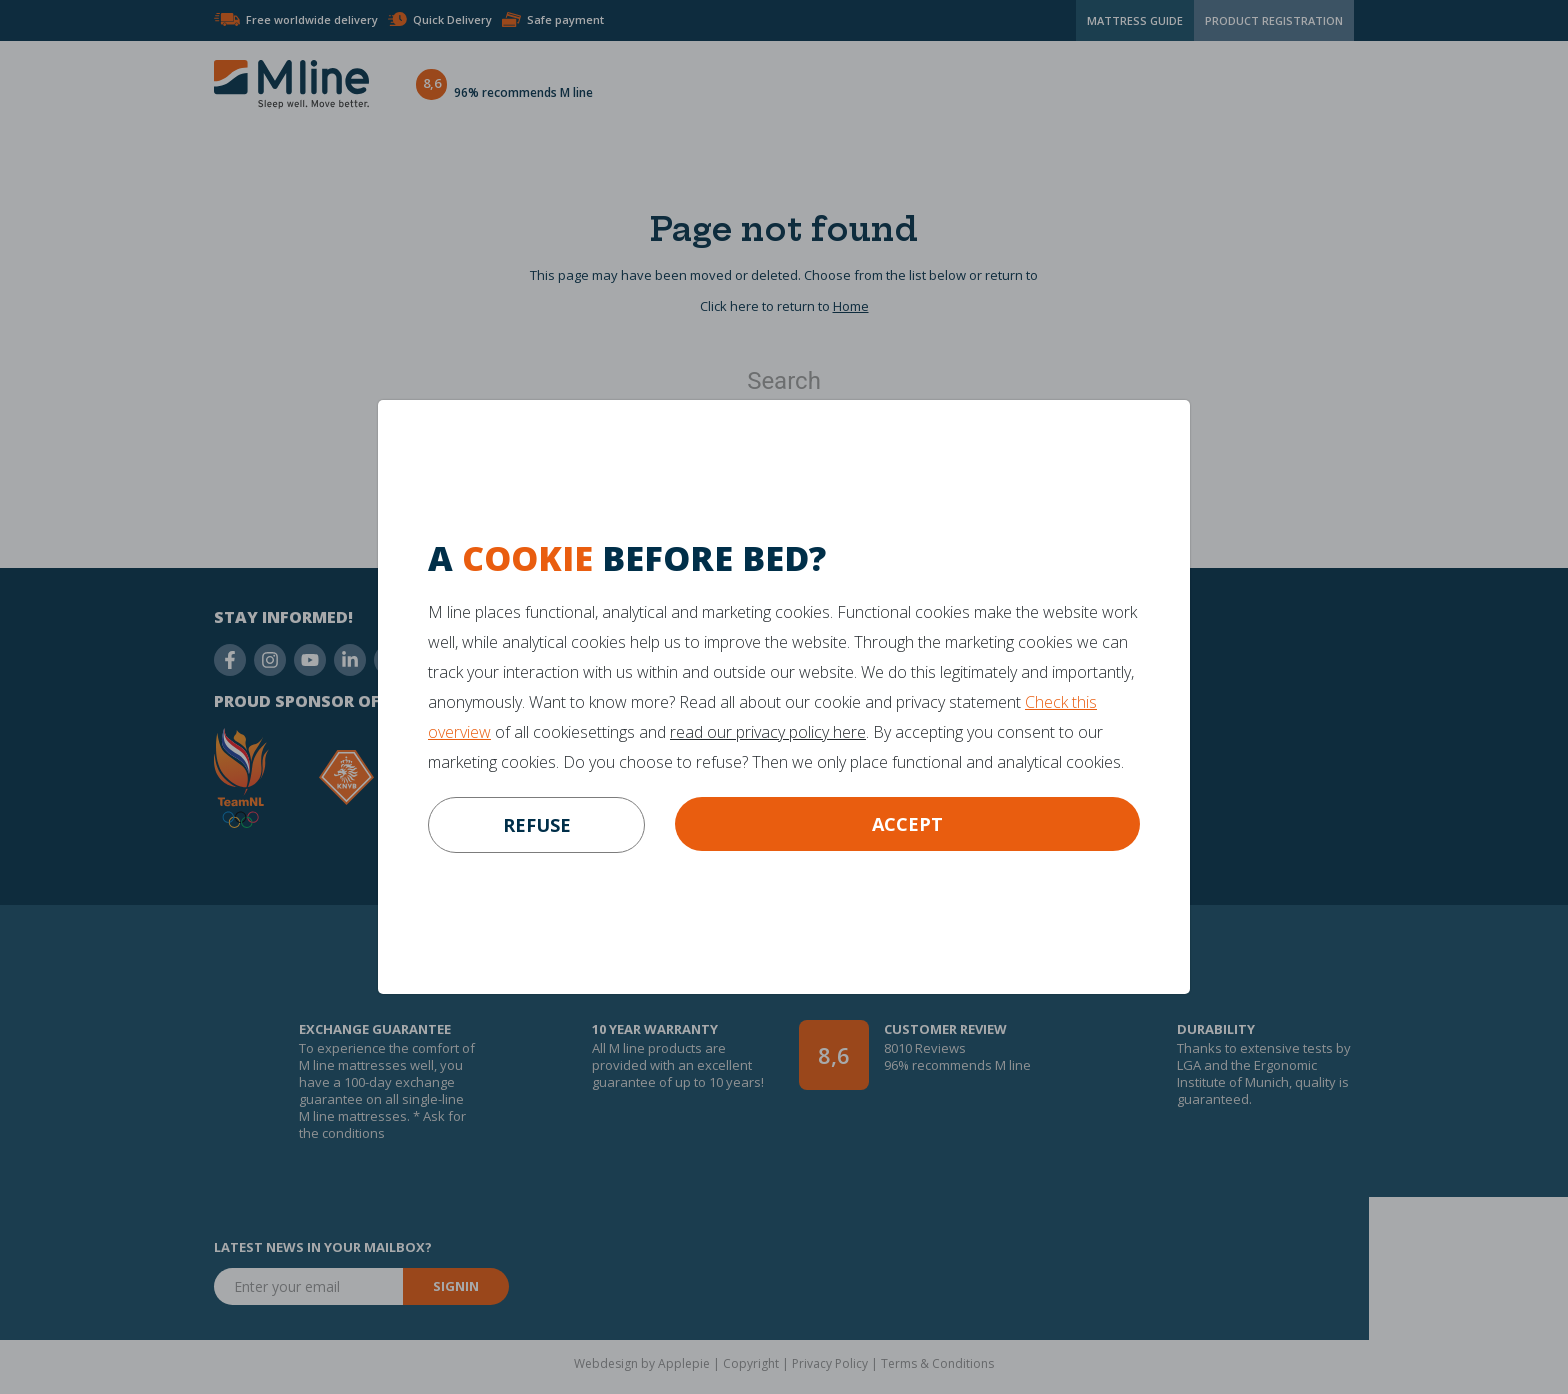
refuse (537, 825)
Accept (907, 824)
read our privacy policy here (768, 732)
